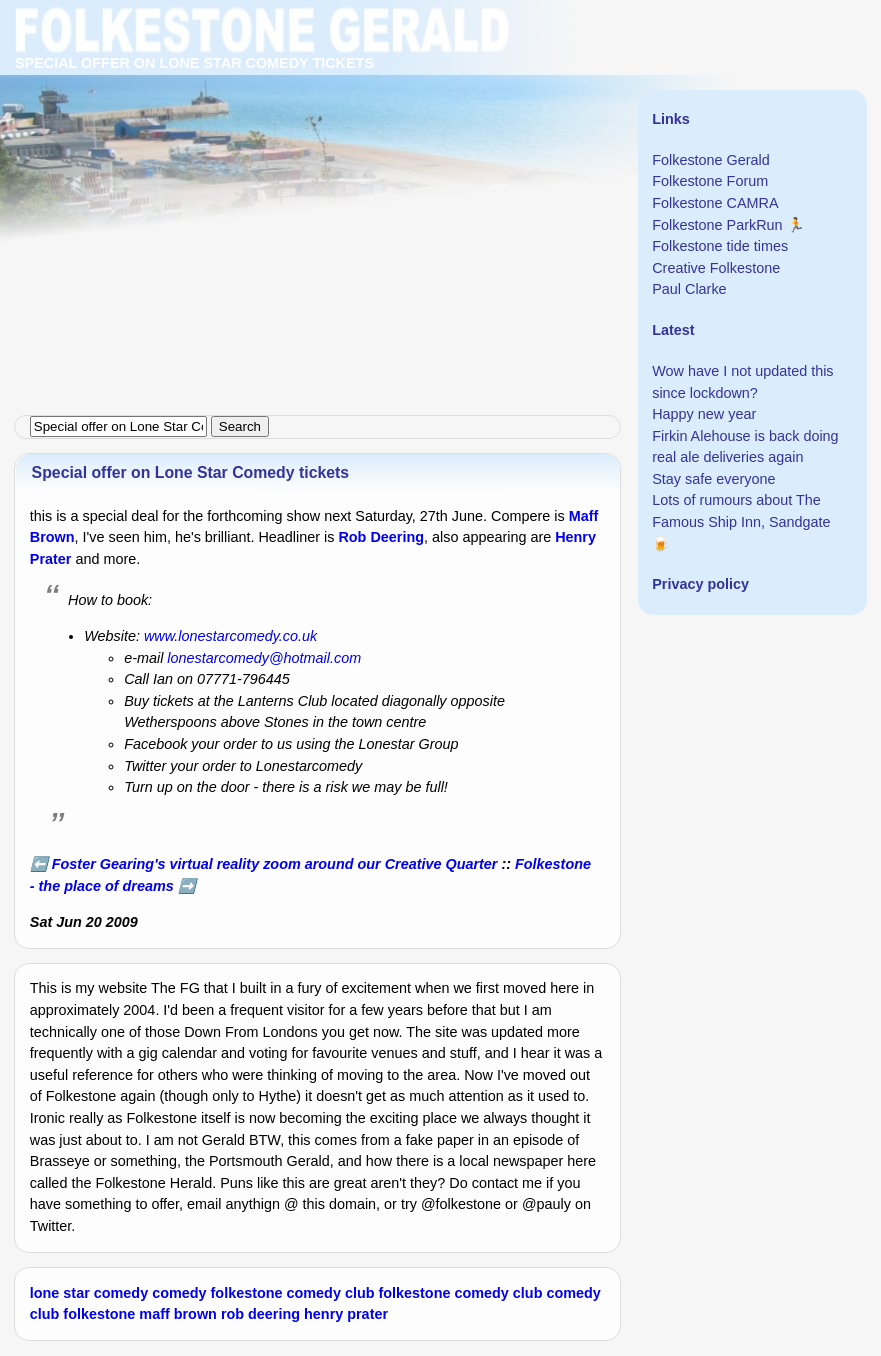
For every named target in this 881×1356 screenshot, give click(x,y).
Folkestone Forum (710, 181)
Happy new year (704, 414)
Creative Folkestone (716, 268)
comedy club (331, 1293)
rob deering (260, 1314)
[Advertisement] (440, 140)
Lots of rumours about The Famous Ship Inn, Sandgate (741, 511)
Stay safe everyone (713, 479)
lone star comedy (89, 1293)
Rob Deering (381, 537)
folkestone (247, 1293)
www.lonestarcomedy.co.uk (230, 636)
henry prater (346, 1314)
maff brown (178, 1314)
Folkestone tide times (720, 246)
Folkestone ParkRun (717, 225)
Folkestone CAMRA (715, 203)
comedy (179, 1293)
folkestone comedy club (460, 1293)
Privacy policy (700, 584)
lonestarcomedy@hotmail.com (264, 658)
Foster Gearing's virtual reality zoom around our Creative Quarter (275, 864)
